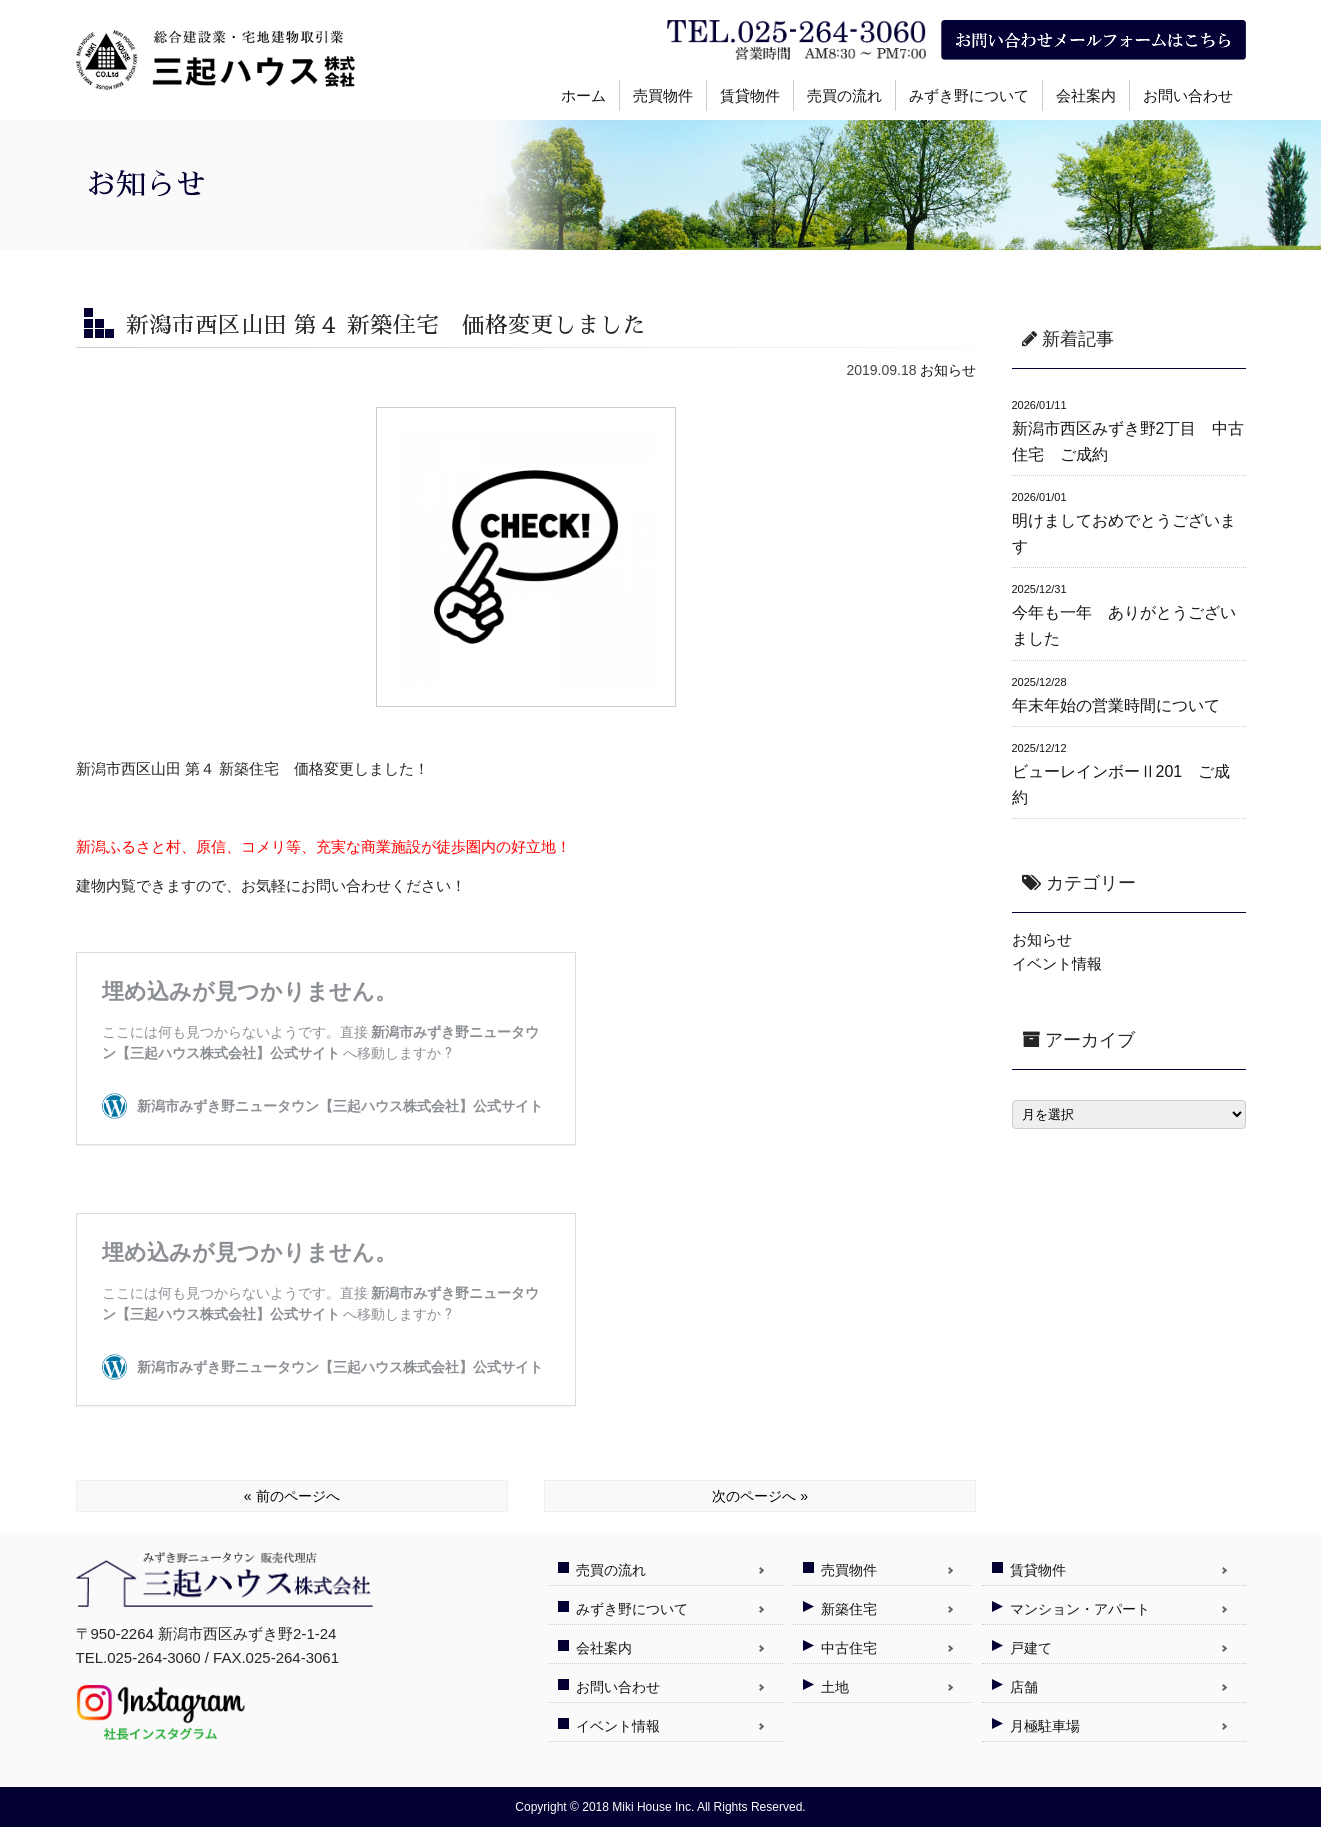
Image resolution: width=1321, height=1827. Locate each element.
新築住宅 (849, 1609)
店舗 (1024, 1687)
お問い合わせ (1188, 95)
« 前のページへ (292, 1496)
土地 (835, 1687)
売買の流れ (844, 95)
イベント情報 (1057, 963)
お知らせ (948, 370)
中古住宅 (849, 1648)
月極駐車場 (1045, 1726)
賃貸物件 (750, 95)
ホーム (583, 95)
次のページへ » (760, 1496)
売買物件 (663, 95)
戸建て (1031, 1648)
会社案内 (1086, 95)
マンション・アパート (1080, 1609)
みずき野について (969, 95)
